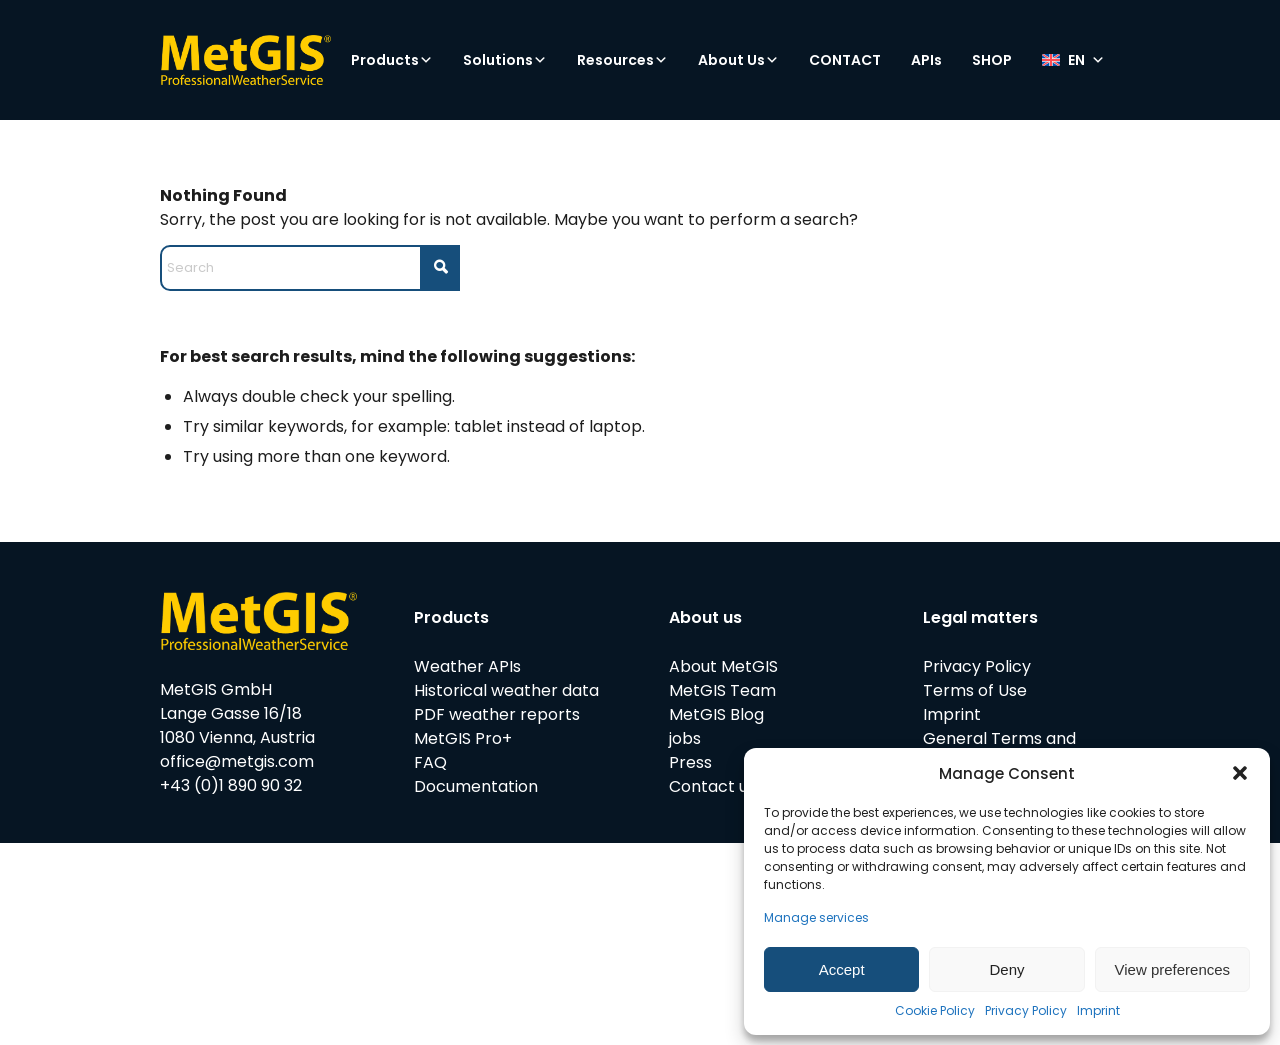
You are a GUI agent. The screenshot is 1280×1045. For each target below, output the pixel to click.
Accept (842, 969)
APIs (926, 60)
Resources (622, 60)
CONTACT (845, 60)
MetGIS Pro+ (463, 738)
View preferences (1173, 969)
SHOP (992, 60)
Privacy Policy (1026, 1010)
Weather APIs (467, 666)
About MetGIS (723, 666)
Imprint (1098, 1010)
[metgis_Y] (245, 60)
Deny (1006, 969)
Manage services (816, 917)
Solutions (505, 60)
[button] (1240, 773)
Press (690, 762)
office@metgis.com (237, 761)
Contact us (712, 786)
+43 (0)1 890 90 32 (231, 785)
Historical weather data (506, 690)
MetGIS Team (722, 690)
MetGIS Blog (716, 714)
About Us (738, 60)
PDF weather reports (497, 714)
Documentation (476, 786)
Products (392, 60)
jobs (685, 738)
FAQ (430, 762)
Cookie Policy (935, 1010)
